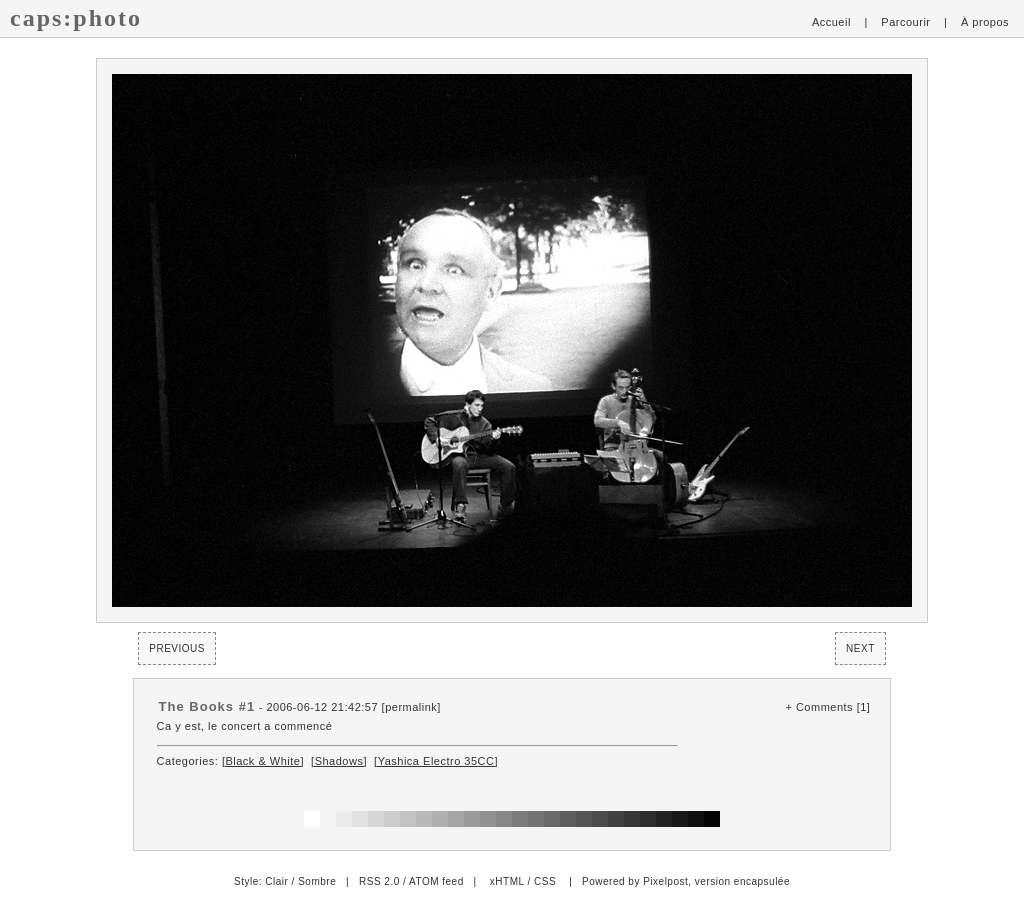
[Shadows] (339, 761)
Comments (824, 707)
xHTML (507, 881)
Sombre (317, 881)
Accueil (831, 22)
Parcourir (905, 22)
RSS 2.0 (379, 881)
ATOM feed (436, 881)
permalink (411, 707)
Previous (177, 648)
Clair (276, 881)
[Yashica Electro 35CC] (436, 761)
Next (860, 648)
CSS (545, 881)
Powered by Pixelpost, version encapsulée (686, 881)
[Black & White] (263, 761)
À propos (985, 22)
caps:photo (76, 18)
